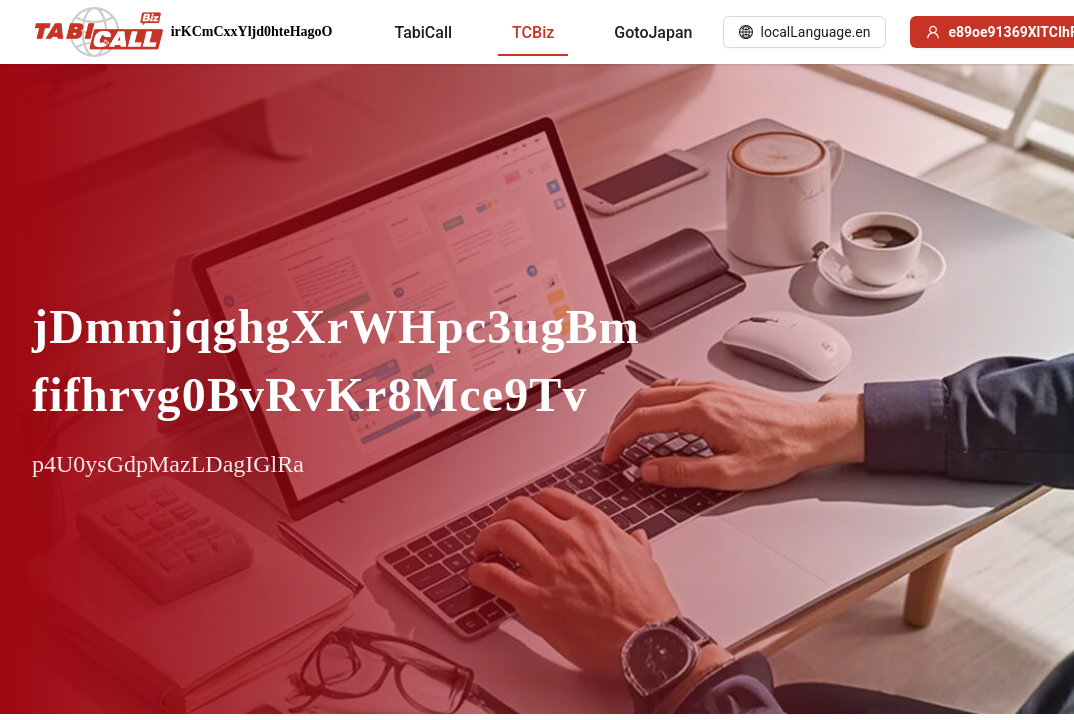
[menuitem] (423, 33)
